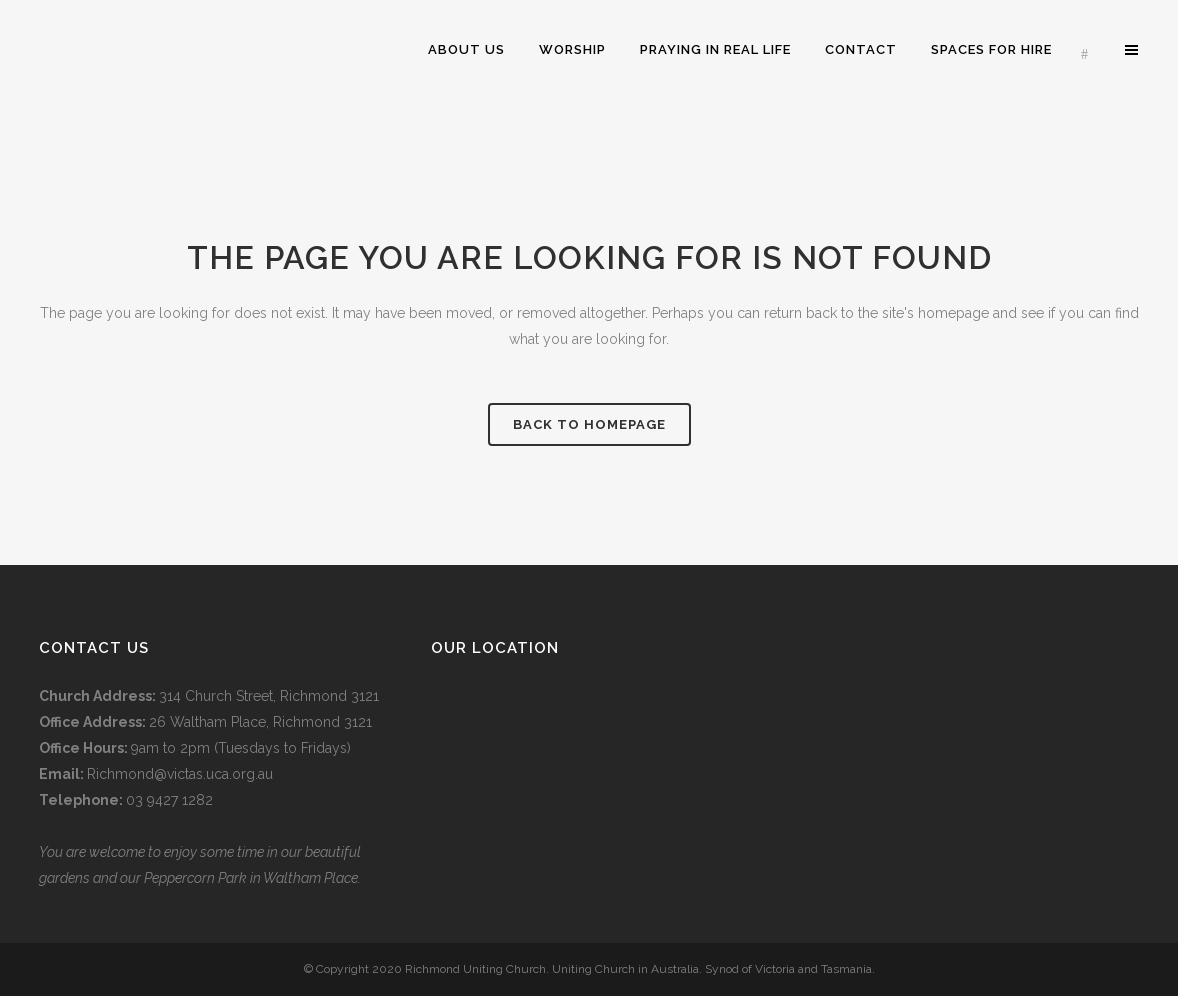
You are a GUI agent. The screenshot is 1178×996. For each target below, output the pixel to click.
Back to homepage (589, 424)
